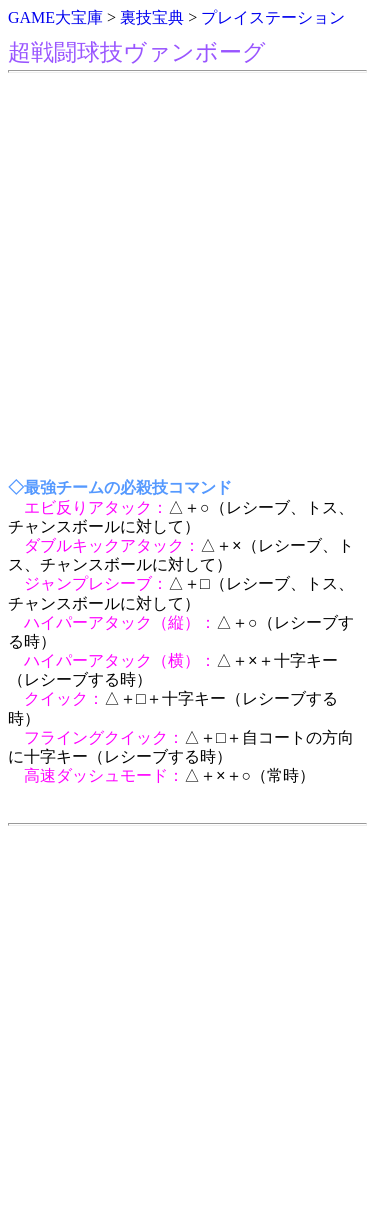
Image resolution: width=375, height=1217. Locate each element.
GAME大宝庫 (55, 17)
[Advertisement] (187, 276)
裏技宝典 (152, 17)
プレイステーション (273, 17)
